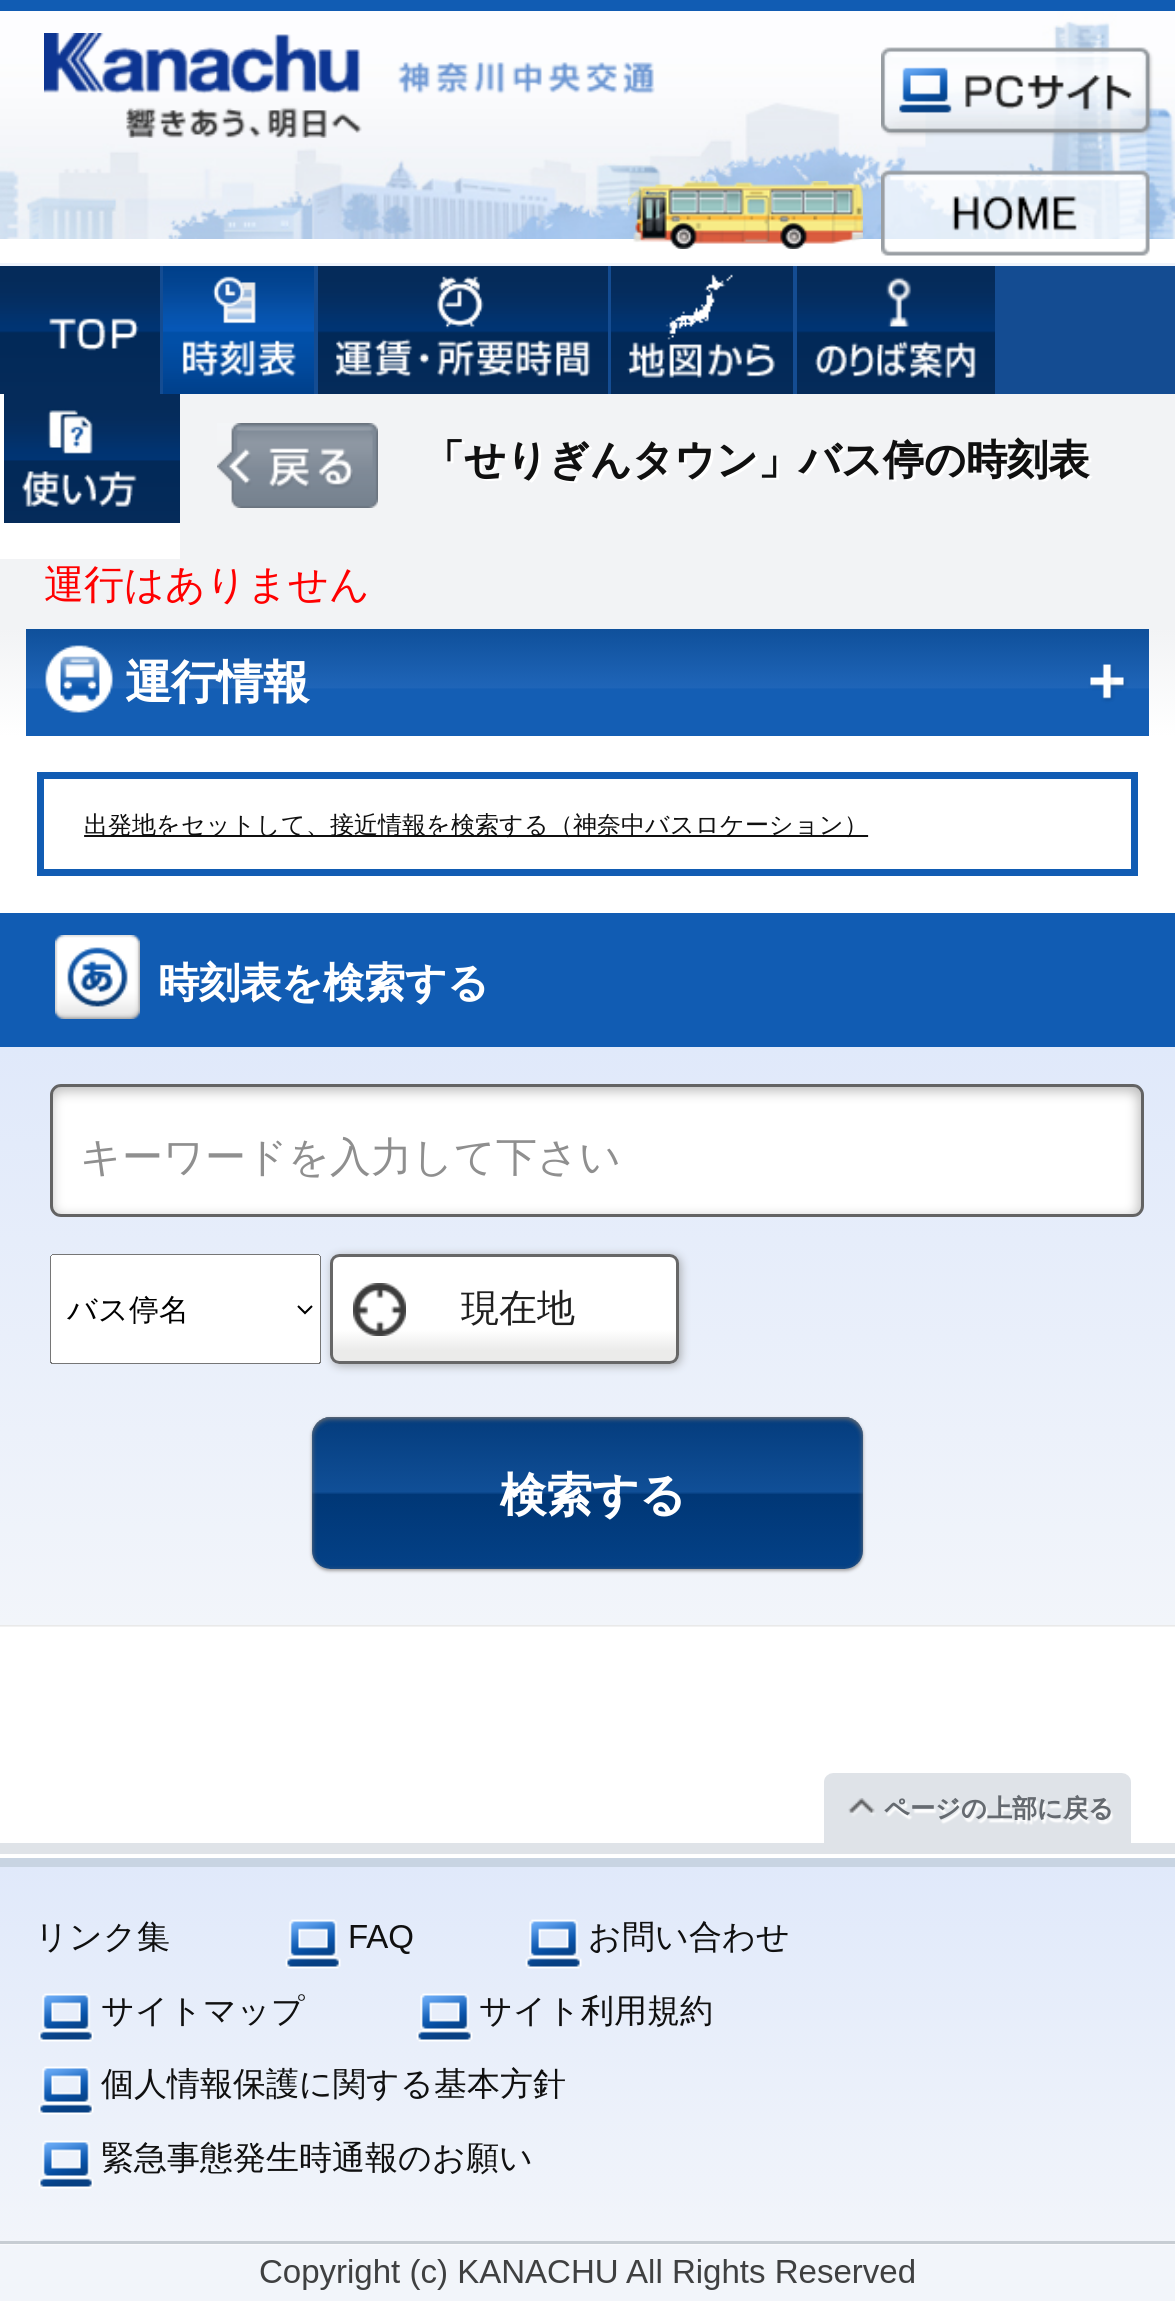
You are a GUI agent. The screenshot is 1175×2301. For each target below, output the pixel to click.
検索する (593, 1495)
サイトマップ (203, 2010)
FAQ (381, 1936)
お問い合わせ (689, 1936)
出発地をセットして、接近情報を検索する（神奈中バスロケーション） (476, 824)
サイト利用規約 (596, 2010)
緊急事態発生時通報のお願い (317, 2157)
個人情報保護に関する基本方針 (333, 2083)
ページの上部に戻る (999, 1808)
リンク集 (102, 1936)
